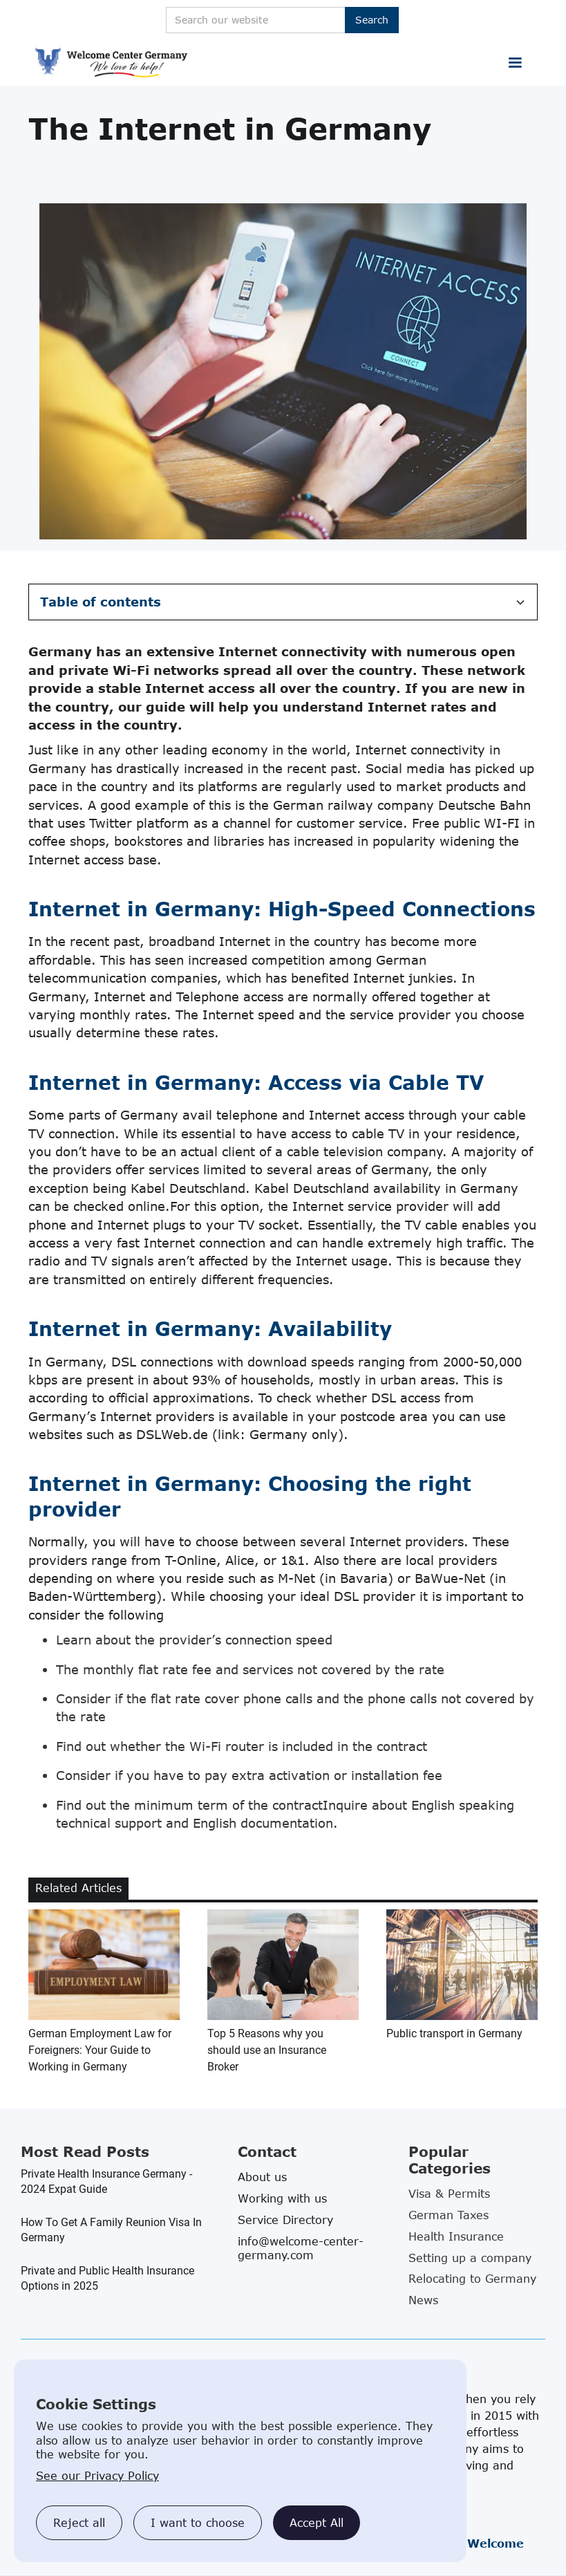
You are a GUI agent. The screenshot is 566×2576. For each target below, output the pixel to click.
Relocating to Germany (472, 2278)
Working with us (282, 2198)
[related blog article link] (104, 1992)
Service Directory (285, 2220)
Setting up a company (469, 2258)
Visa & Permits (449, 2193)
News (423, 2300)
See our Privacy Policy (97, 2476)
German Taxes (448, 2215)
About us (262, 2177)
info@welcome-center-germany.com (301, 2248)
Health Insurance (456, 2236)
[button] (515, 63)
